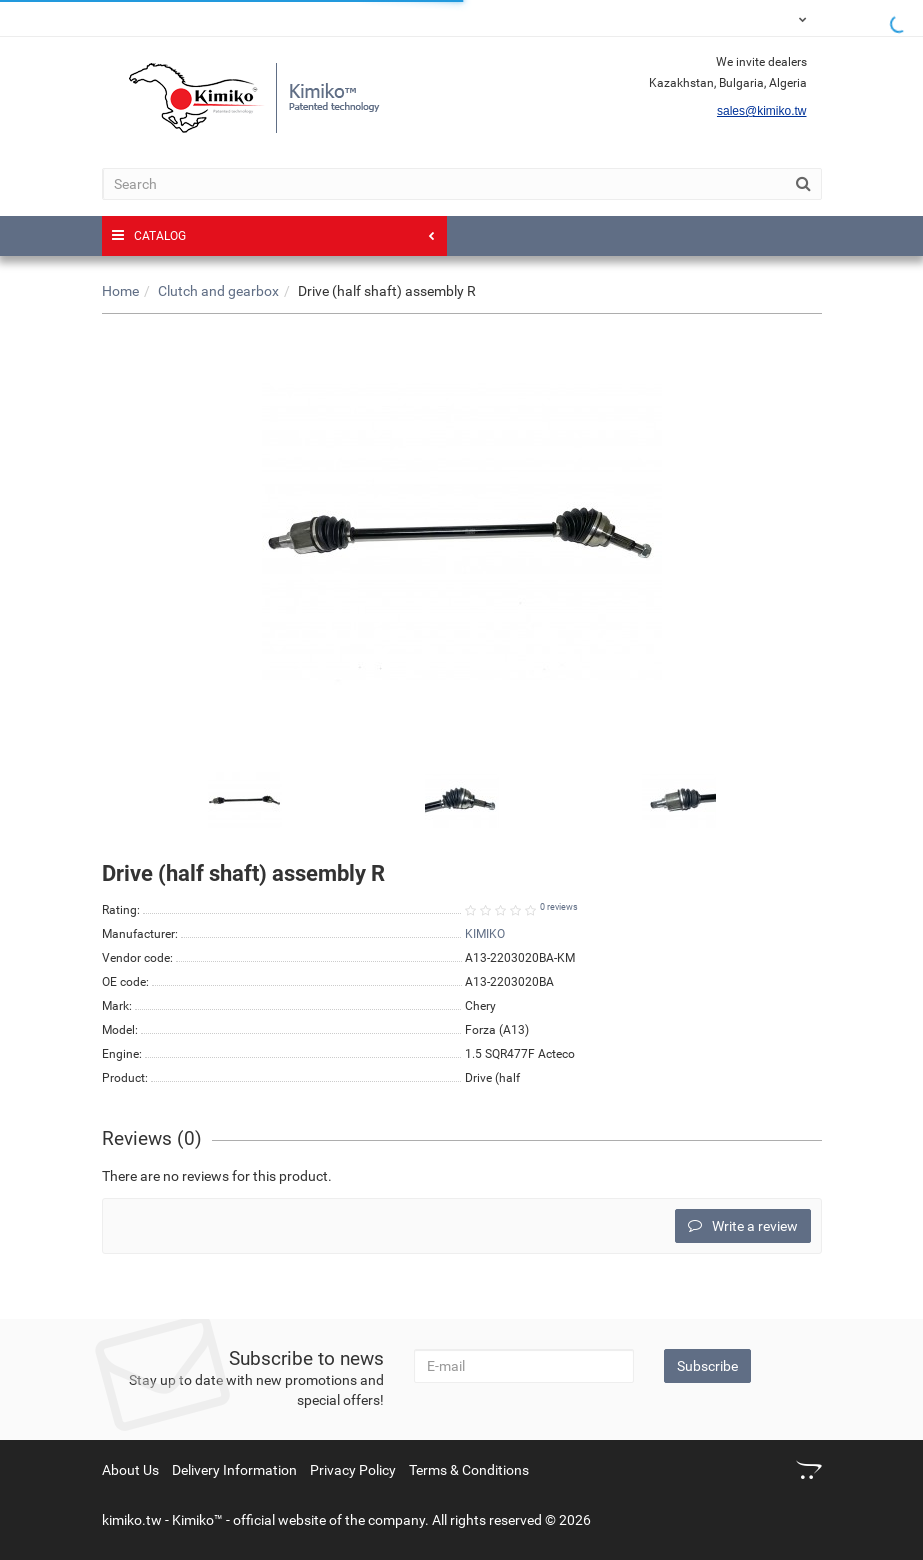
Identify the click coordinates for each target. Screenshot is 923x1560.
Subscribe (707, 1366)
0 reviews (559, 907)
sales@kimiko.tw (762, 111)
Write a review (743, 1226)
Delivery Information (234, 1470)
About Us (130, 1470)
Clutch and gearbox (218, 291)
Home (120, 291)
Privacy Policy (353, 1470)
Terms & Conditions (469, 1470)
